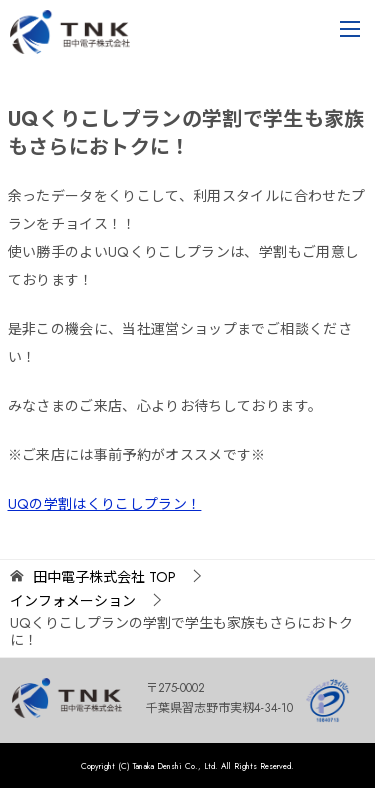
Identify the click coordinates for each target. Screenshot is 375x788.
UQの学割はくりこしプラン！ (105, 504)
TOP (104, 577)
